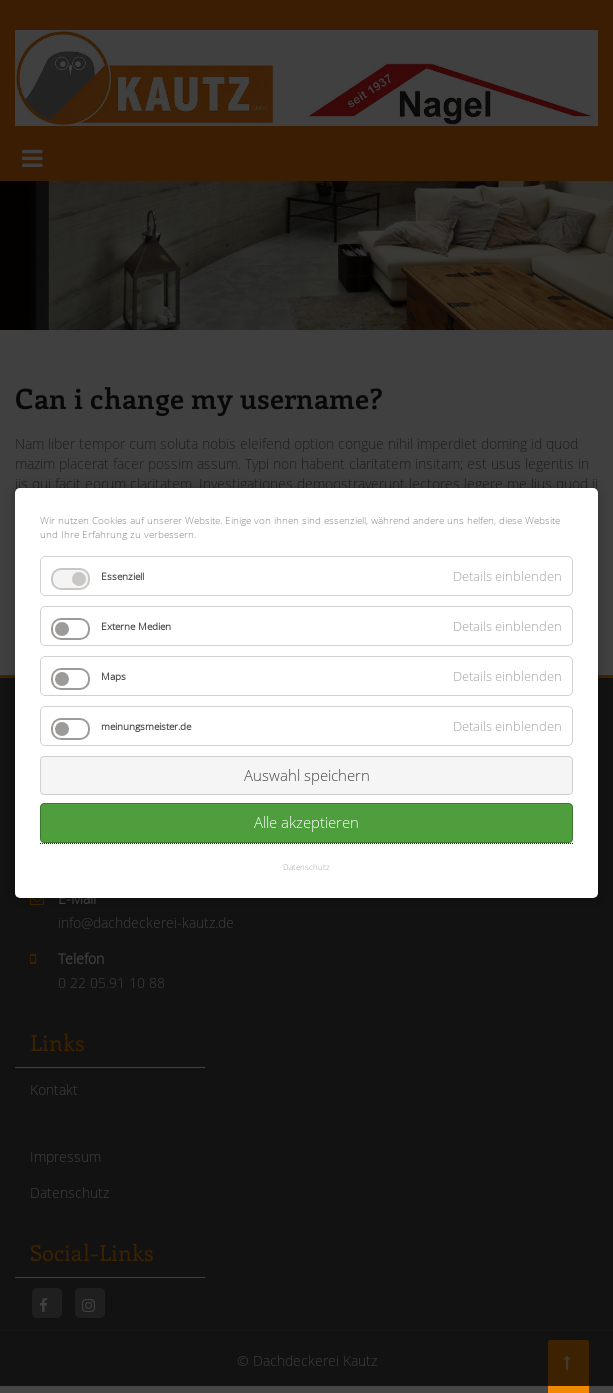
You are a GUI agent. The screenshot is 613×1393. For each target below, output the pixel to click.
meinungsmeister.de (146, 710)
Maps (113, 660)
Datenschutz (306, 849)
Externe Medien (136, 610)
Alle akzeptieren (306, 806)
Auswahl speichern (307, 759)
